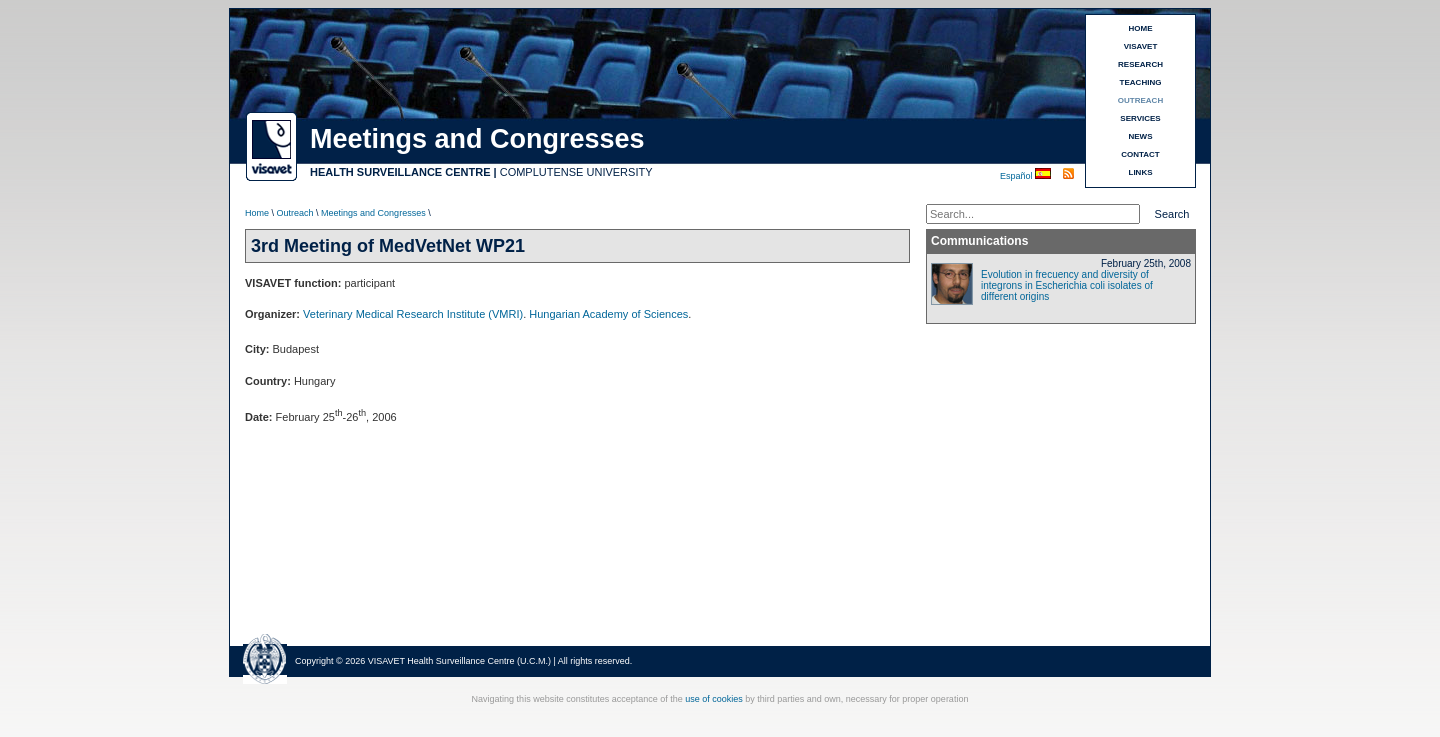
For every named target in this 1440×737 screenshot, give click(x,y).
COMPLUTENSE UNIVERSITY (576, 172)
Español (1017, 176)
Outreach (295, 213)
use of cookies (714, 699)
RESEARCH (1140, 64)
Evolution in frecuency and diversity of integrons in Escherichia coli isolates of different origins (1067, 285)
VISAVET (1141, 46)
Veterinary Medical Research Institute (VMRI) (413, 314)
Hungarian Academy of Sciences (608, 314)
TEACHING (1141, 82)
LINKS (1141, 172)
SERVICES (1140, 118)
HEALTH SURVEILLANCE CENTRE (400, 172)
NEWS (1141, 136)
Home (257, 213)
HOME (1141, 28)
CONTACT (1140, 154)
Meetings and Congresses (373, 213)
